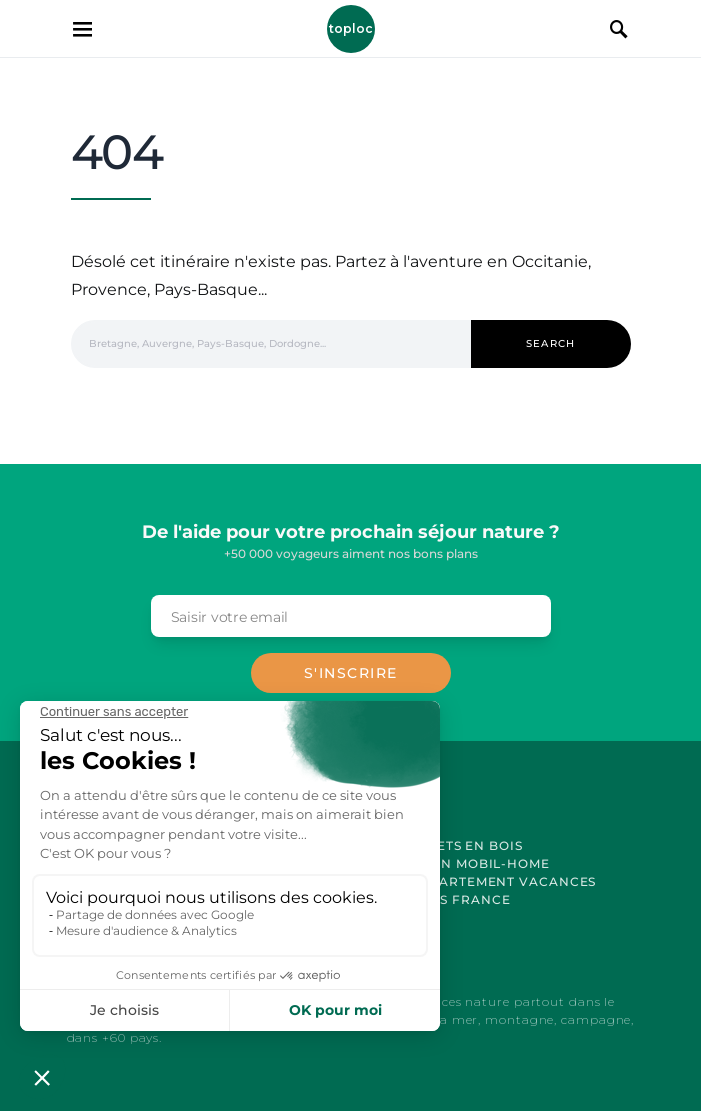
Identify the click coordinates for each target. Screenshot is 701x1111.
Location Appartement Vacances (464, 881)
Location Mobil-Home (464, 863)
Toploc (351, 28)
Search (551, 343)
